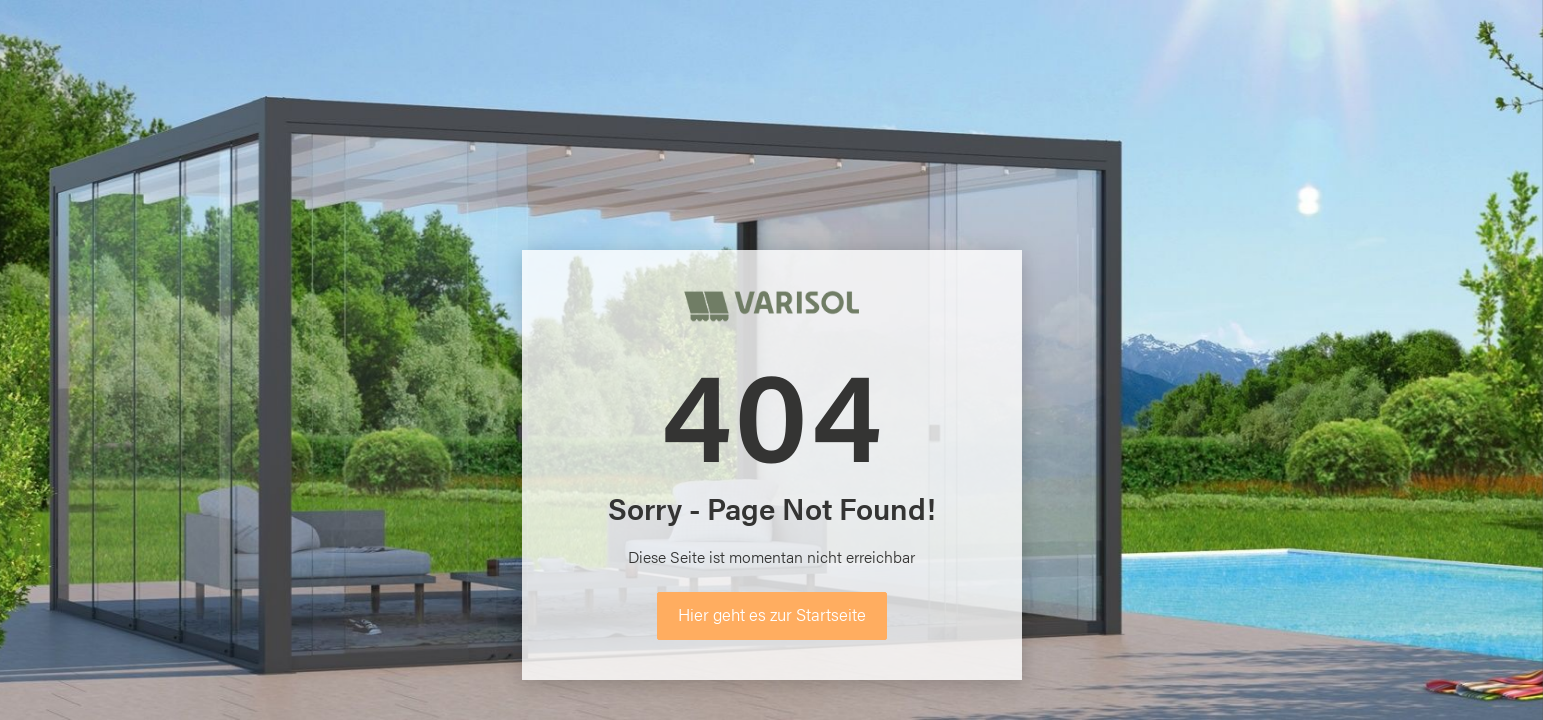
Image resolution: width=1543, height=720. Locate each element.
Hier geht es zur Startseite (772, 614)
